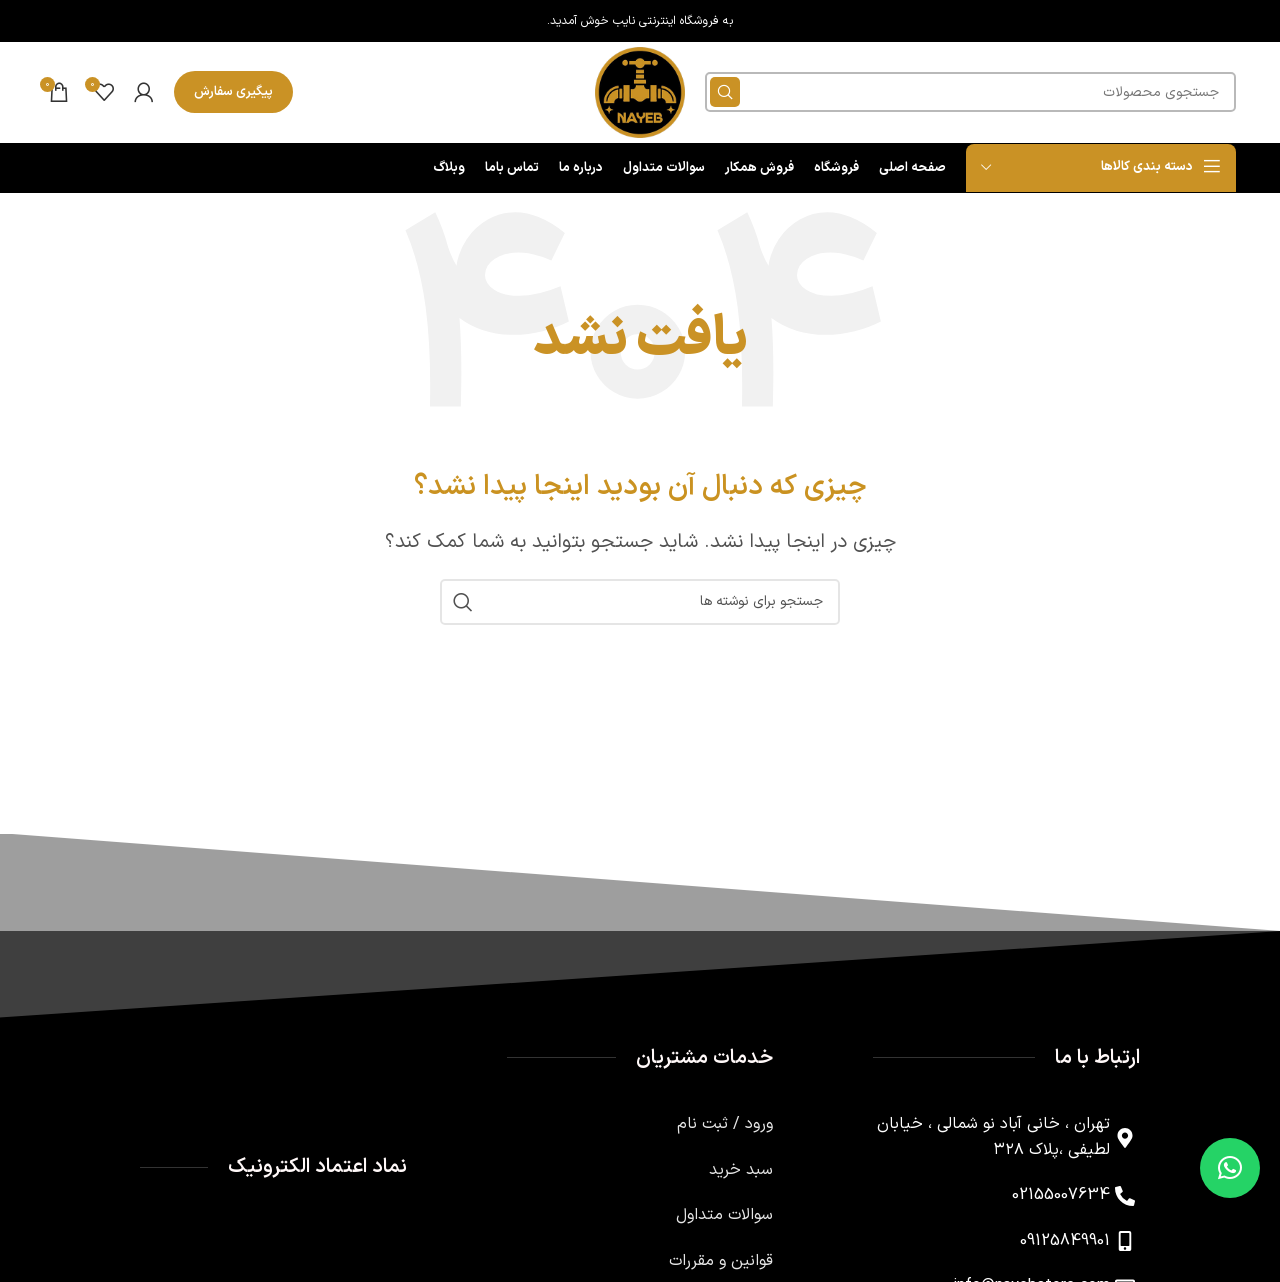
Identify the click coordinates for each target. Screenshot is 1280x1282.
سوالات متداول (724, 1218)
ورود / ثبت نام (725, 1127)
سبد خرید (741, 1173)
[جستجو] (971, 94)
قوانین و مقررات (721, 1264)
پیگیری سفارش (233, 93)
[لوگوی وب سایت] (640, 93)
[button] (1230, 1168)
